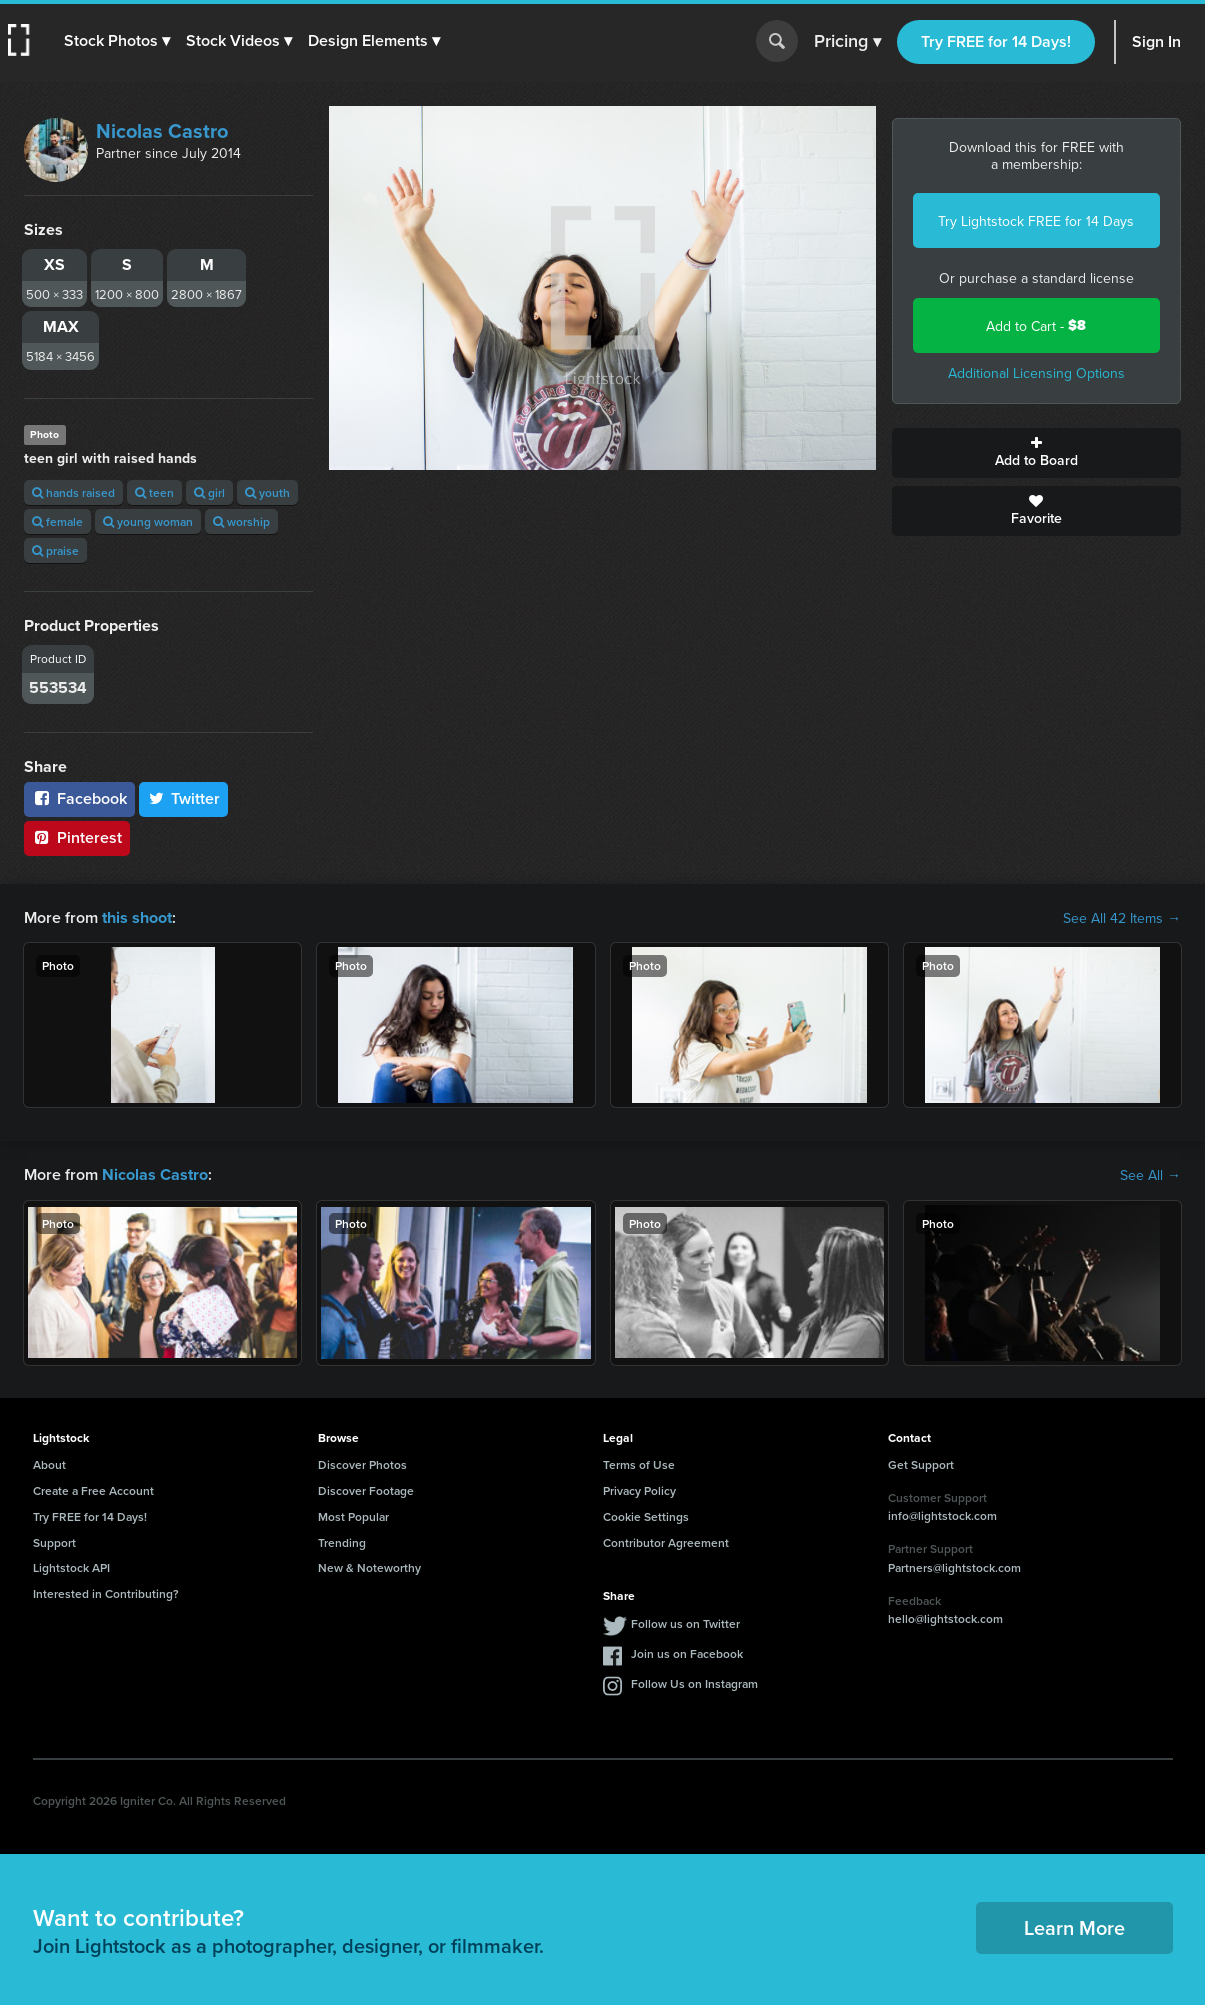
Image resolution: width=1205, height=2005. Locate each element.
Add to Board (1036, 453)
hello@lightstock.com (945, 1618)
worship (241, 521)
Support (54, 1541)
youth (267, 492)
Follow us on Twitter (685, 1623)
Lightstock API (71, 1567)
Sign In (1156, 41)
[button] (117, 41)
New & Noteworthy (369, 1567)
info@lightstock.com (942, 1515)
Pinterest (77, 837)
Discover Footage (366, 1490)
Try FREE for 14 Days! (996, 41)
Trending (342, 1541)
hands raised (73, 492)
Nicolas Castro (162, 130)
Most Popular (353, 1516)
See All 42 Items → (1122, 918)
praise (55, 550)
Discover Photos (362, 1464)
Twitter (184, 798)
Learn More (1074, 1927)
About (49, 1464)
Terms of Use (639, 1464)
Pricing (847, 42)
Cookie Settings (646, 1516)
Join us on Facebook (687, 1653)
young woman (148, 521)
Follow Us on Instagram (694, 1683)
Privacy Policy (639, 1490)
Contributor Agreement (666, 1541)
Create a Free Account (93, 1490)
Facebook (79, 798)
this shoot (137, 917)
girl (209, 492)
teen (154, 492)
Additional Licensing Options (1036, 373)
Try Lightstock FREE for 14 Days (1036, 221)
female (57, 521)
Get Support (921, 1464)
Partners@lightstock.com (954, 1567)
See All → (1150, 1175)
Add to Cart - (1036, 325)
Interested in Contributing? (106, 1593)
